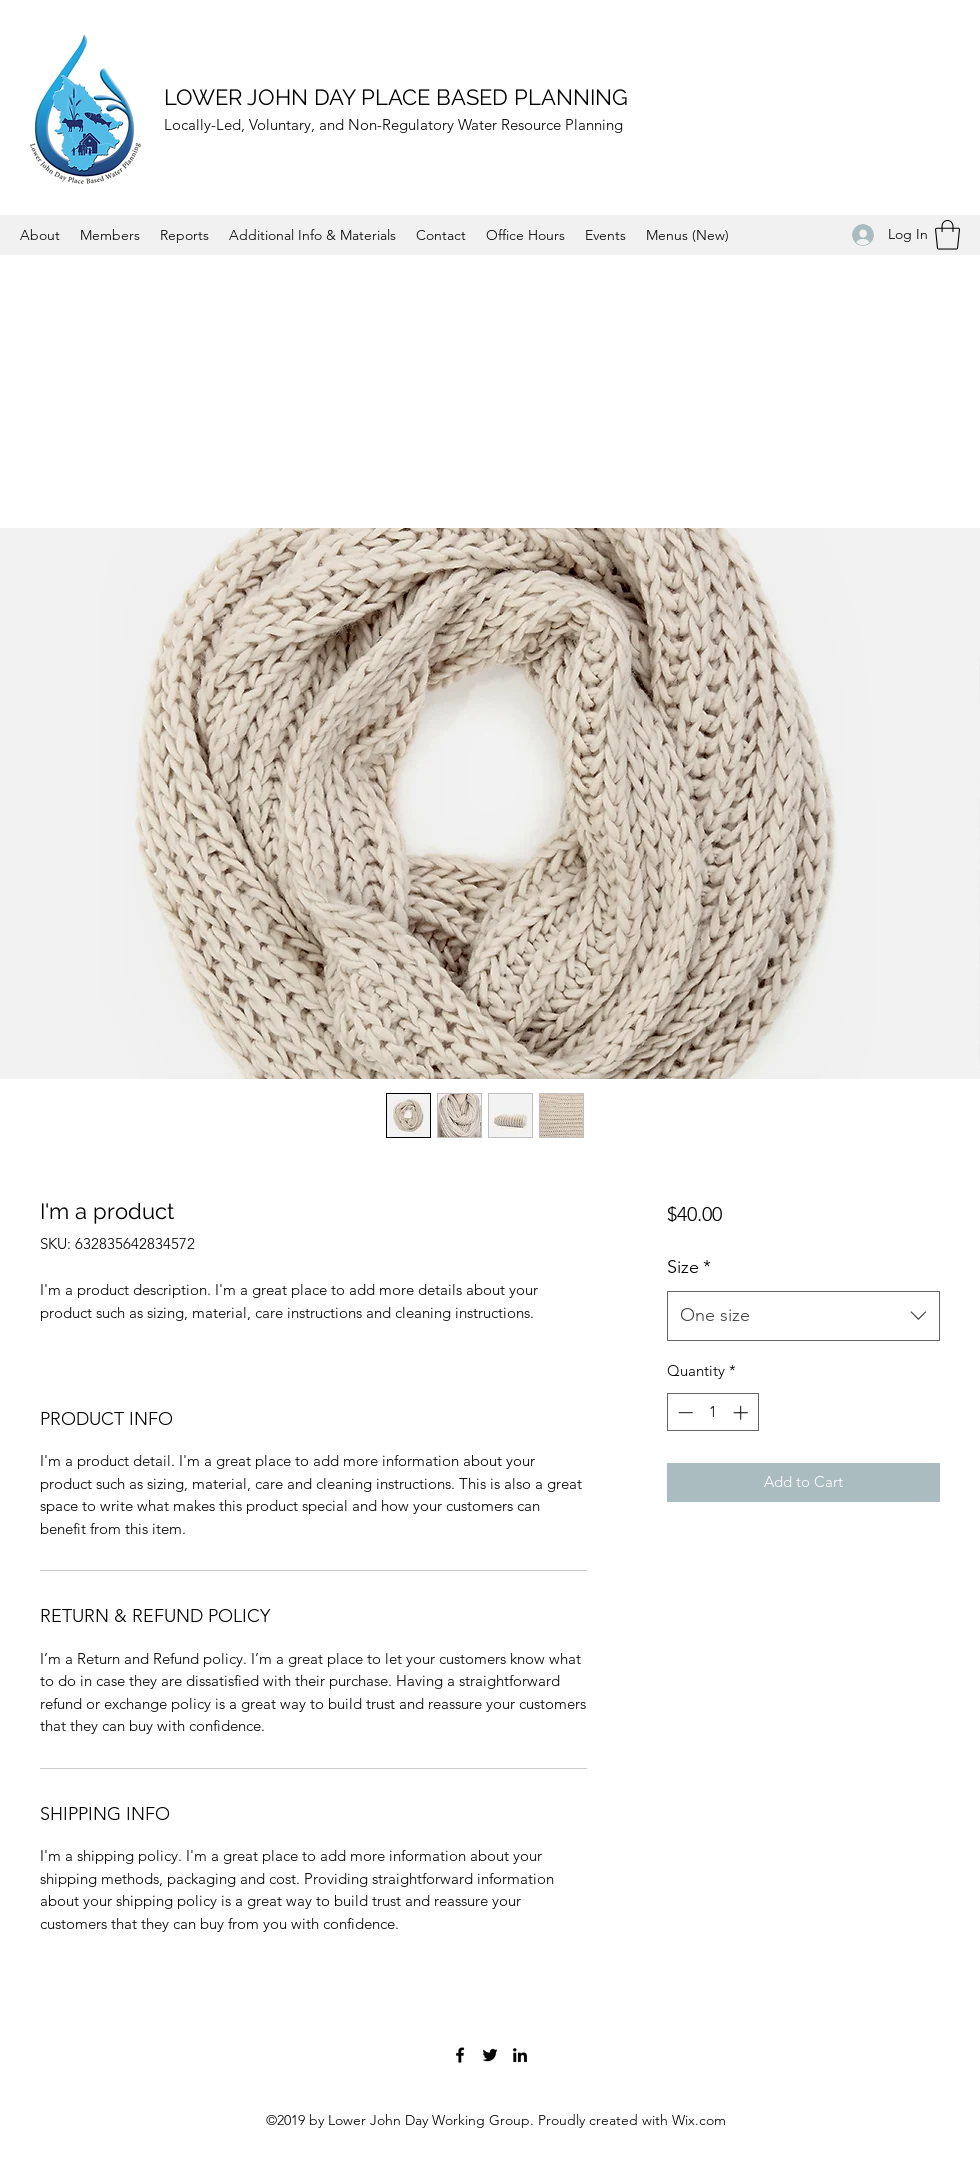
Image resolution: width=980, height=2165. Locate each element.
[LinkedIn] (520, 2055)
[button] (947, 235)
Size (689, 1267)
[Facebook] (460, 2055)
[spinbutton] (712, 1412)
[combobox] (803, 1316)
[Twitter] (490, 2055)
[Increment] (742, 1412)
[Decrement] (683, 1412)
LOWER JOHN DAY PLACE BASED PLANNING (396, 97)
